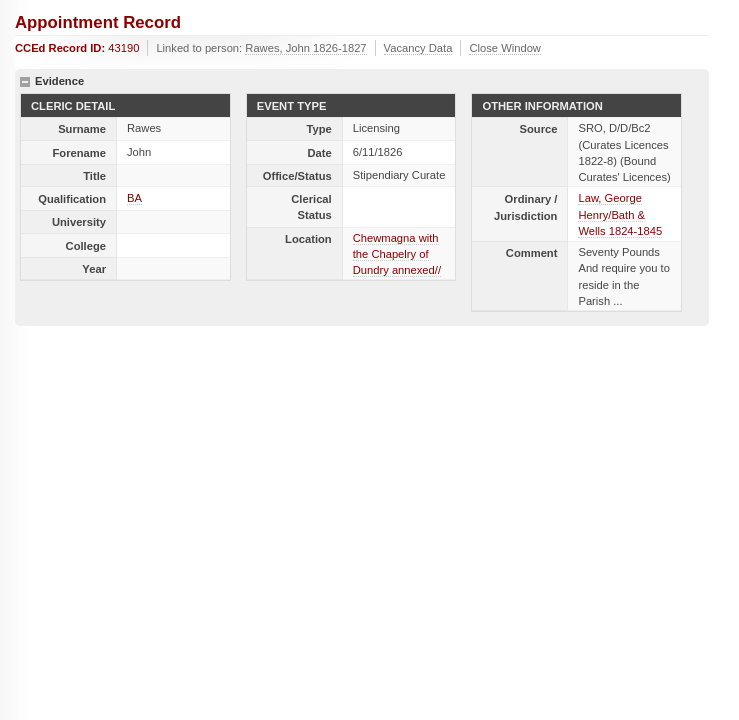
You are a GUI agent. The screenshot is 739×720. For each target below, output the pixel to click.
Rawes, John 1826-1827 (305, 48)
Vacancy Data (418, 48)
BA (134, 198)
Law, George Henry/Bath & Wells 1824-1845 (620, 214)
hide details (25, 82)
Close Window (505, 48)
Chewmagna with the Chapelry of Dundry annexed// (397, 254)
